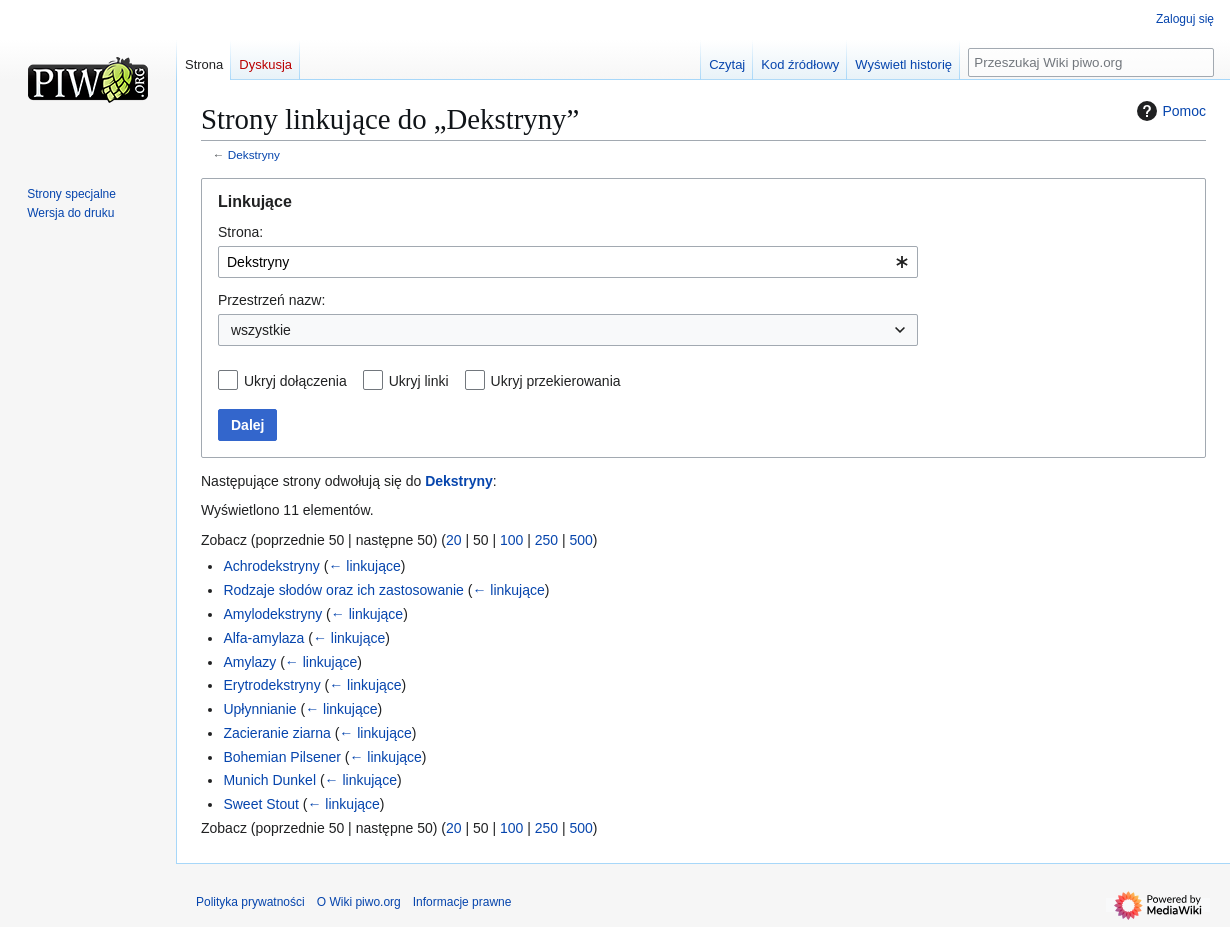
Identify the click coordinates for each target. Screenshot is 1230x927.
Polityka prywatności (250, 902)
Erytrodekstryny (271, 685)
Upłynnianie (259, 709)
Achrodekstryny (271, 566)
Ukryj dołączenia (295, 381)
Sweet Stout (261, 804)
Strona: (240, 232)
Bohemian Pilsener (282, 757)
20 (454, 540)
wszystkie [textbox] (261, 330)
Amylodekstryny (272, 614)
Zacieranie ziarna (276, 733)
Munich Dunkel (269, 780)
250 (546, 540)
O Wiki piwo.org (359, 902)
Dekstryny (254, 154)
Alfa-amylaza (263, 638)
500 (581, 540)
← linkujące (364, 566)
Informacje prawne (462, 902)
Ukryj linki (419, 381)
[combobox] (568, 262)
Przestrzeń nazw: (271, 300)
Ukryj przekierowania (556, 381)
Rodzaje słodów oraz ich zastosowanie (343, 590)
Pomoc (1169, 111)
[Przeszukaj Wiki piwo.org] (1091, 62)
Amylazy (249, 662)
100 (511, 540)
